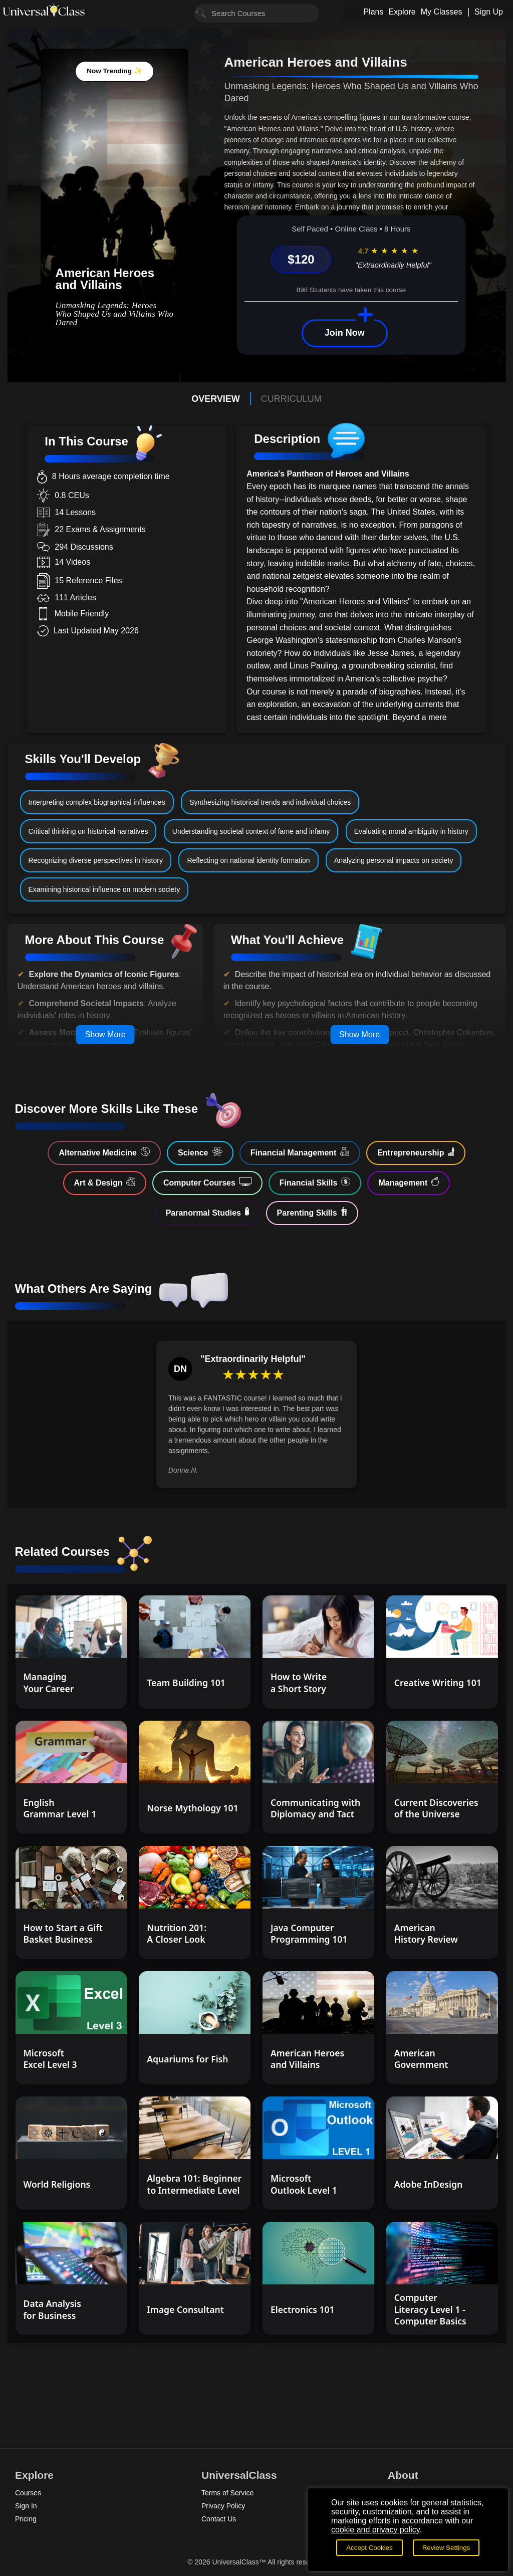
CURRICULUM (291, 399)
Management (408, 1182)
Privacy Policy (223, 2506)
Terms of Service (227, 2493)
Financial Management (299, 1152)
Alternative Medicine (104, 1152)
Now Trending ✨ (114, 71)
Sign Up (488, 12)
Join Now (345, 333)
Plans (373, 12)
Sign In (26, 2506)
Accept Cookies (369, 2547)
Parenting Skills (312, 1212)
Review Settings (446, 2547)
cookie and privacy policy (375, 2529)
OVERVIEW (215, 399)
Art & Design (104, 1182)
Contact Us (218, 2519)
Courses (28, 2493)
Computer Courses (207, 1182)
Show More (105, 1034)
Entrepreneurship (415, 1152)
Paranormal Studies (207, 1212)
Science (200, 1152)
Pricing (26, 2519)
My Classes (441, 12)
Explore (401, 12)
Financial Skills (315, 1182)
